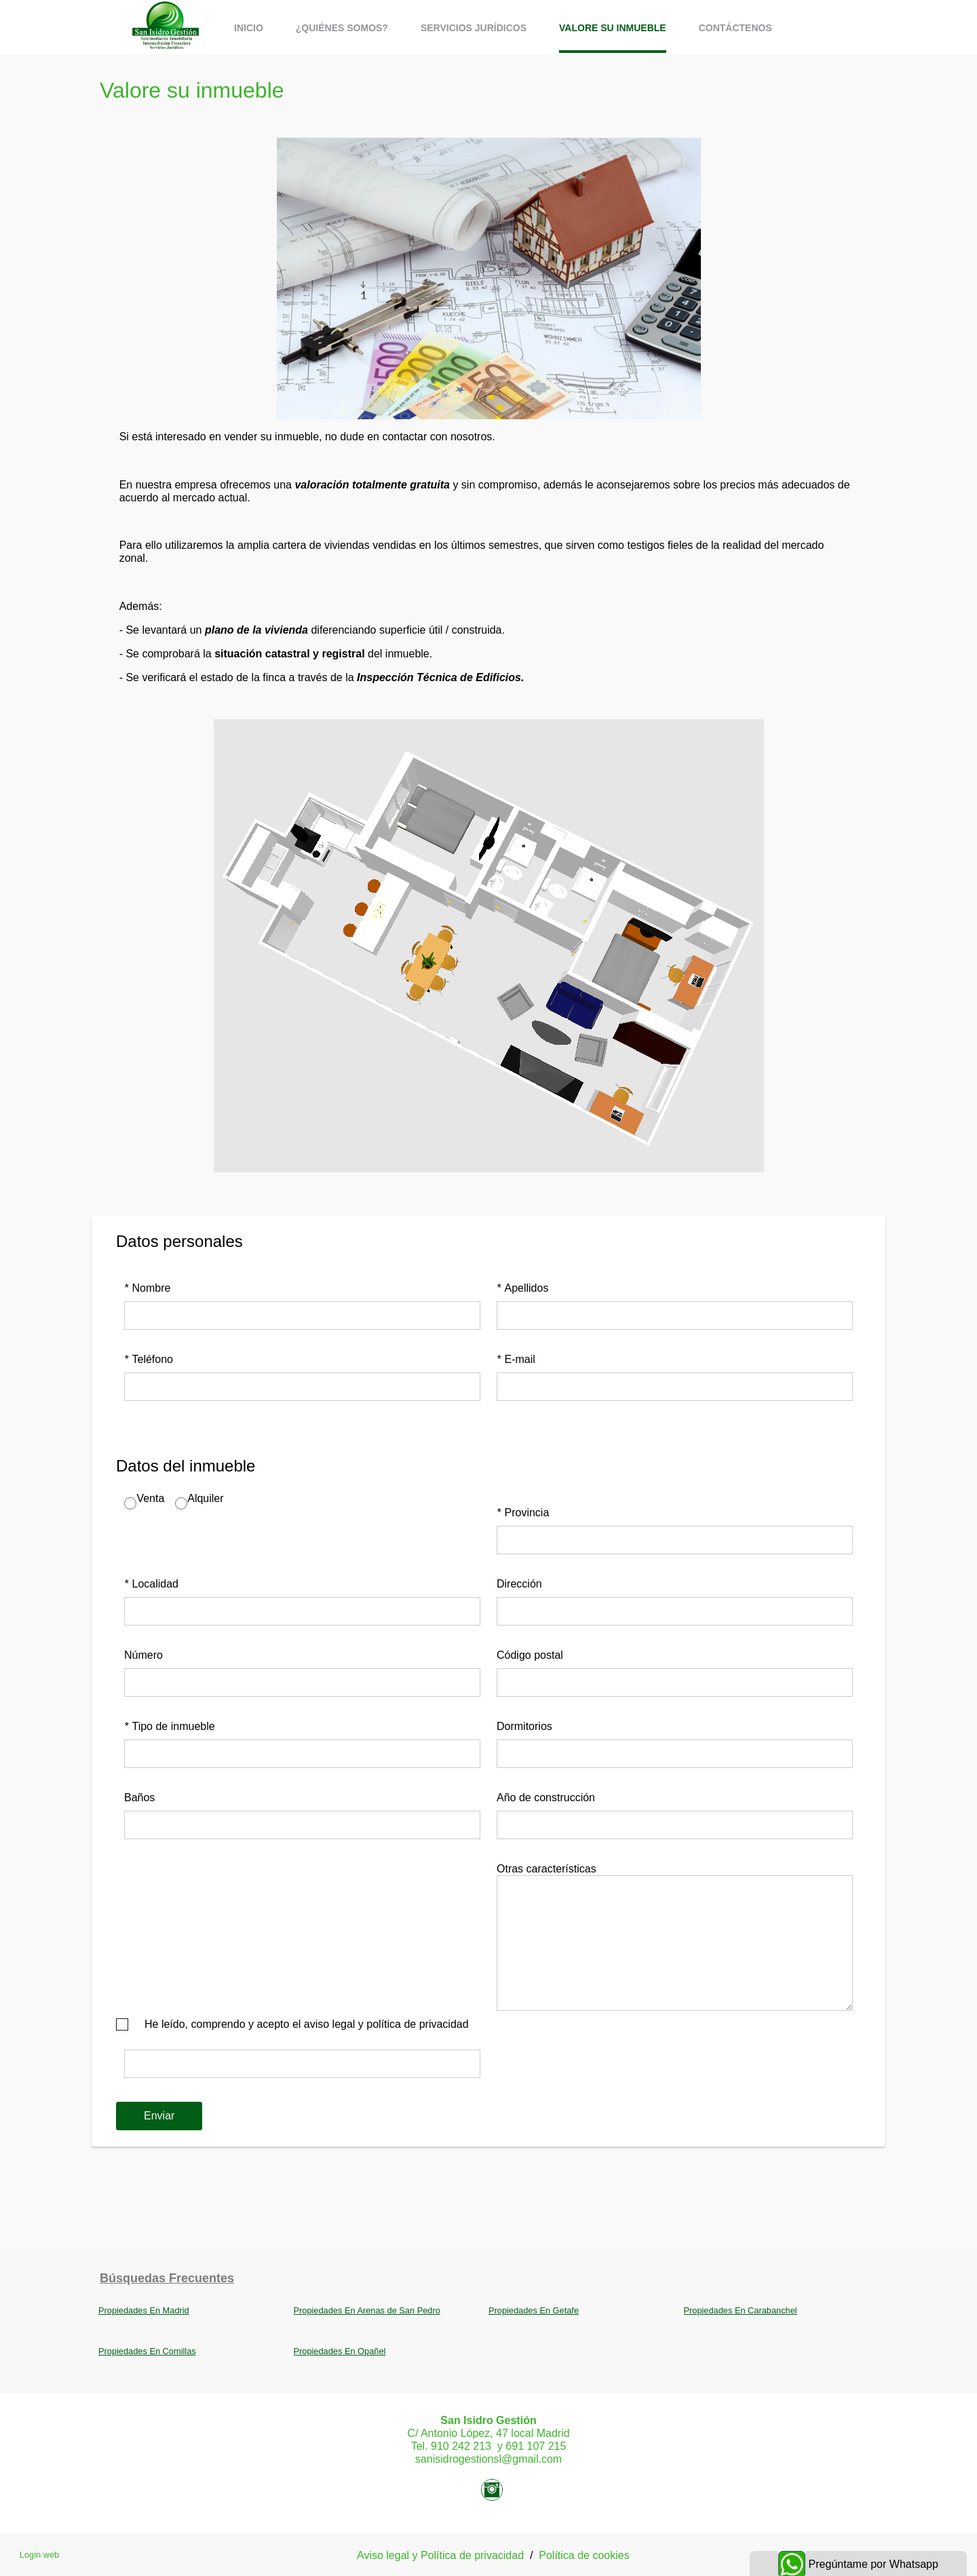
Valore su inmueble (612, 27)
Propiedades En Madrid (143, 2310)
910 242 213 (461, 2446)
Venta (150, 1498)
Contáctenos (735, 27)
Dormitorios (524, 1726)
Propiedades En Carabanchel (740, 2310)
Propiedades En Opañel (340, 2351)
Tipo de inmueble (169, 1726)
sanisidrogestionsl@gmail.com (488, 2459)
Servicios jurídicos (473, 27)
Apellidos (522, 1288)
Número (143, 1655)
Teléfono (148, 1359)
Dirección (519, 1584)
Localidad (151, 1584)
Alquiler (205, 1498)
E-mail (516, 1359)
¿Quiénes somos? (342, 27)
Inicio (248, 27)
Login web (39, 2555)
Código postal (530, 1655)
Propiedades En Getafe (533, 2310)
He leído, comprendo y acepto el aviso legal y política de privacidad (307, 2024)
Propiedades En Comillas (147, 2351)
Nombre (147, 1288)
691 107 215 (535, 2446)
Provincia (523, 1512)
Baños (139, 1797)
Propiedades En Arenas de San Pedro (367, 2310)
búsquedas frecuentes (167, 2278)
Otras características (546, 1869)
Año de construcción (546, 1797)
